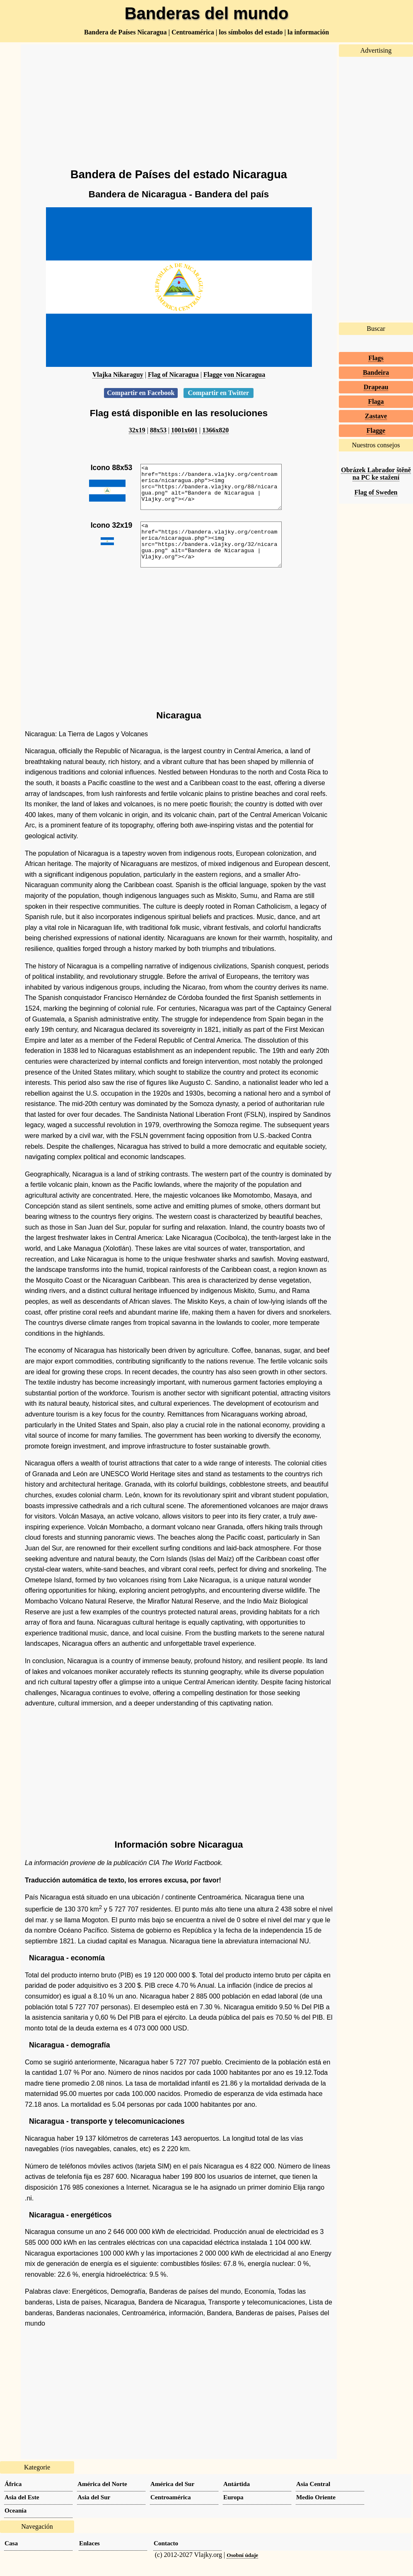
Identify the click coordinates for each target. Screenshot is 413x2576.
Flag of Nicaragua (173, 374)
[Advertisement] (179, 102)
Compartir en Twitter (218, 392)
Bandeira (376, 372)
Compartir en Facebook (140, 392)
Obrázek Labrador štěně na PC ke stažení (376, 473)
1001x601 (184, 430)
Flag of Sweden (376, 492)
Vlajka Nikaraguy (117, 374)
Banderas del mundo (207, 13)
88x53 (158, 430)
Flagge (376, 430)
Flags (375, 357)
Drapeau (376, 387)
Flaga (376, 401)
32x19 (137, 430)
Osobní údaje (242, 2572)
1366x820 (215, 430)
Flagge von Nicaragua (234, 374)
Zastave (376, 416)
